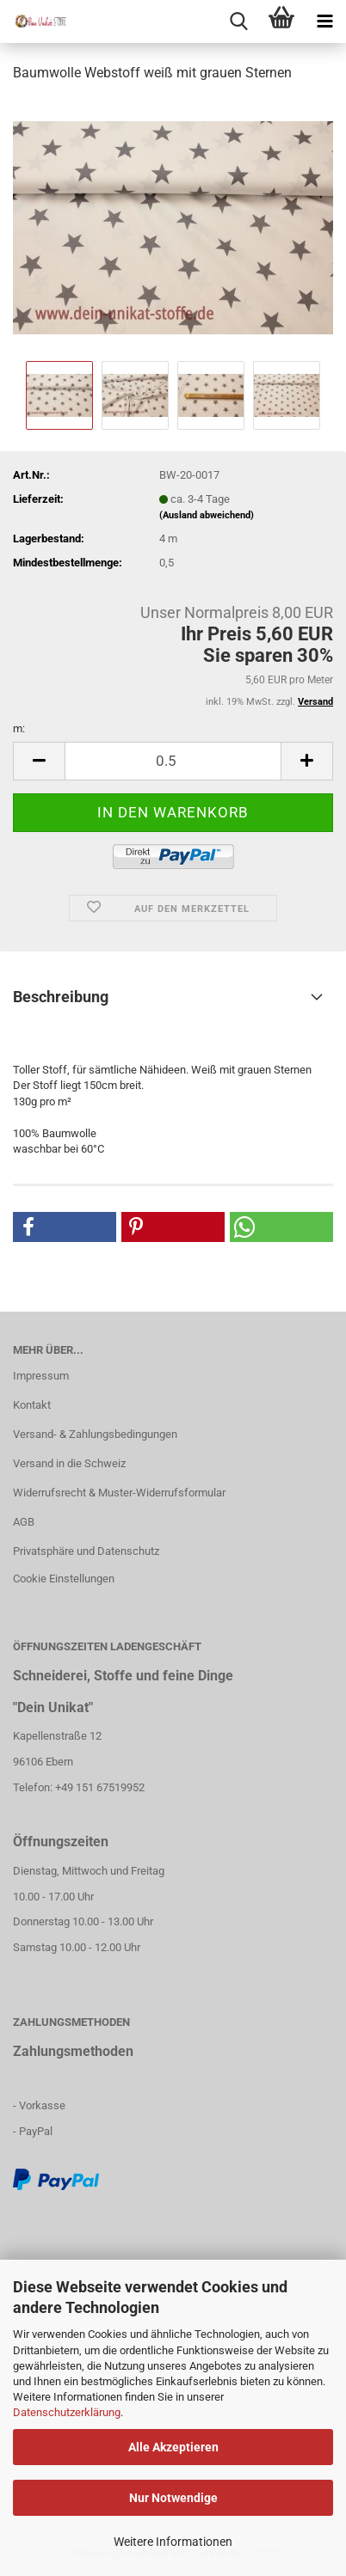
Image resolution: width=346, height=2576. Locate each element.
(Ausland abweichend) (206, 515)
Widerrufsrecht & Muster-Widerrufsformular (119, 1492)
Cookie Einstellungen (63, 1578)
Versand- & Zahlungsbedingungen (95, 1434)
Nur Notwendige (173, 2498)
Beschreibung (60, 997)
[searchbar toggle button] (238, 21)
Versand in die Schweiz (69, 1463)
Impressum (41, 1375)
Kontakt (32, 1404)
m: (19, 728)
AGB (23, 1521)
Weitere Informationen (173, 2541)
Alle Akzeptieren (173, 2447)
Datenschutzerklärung (66, 2412)
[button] (64, 1227)
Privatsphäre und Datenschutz (86, 1551)
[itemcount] (173, 761)
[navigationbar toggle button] (324, 21)
